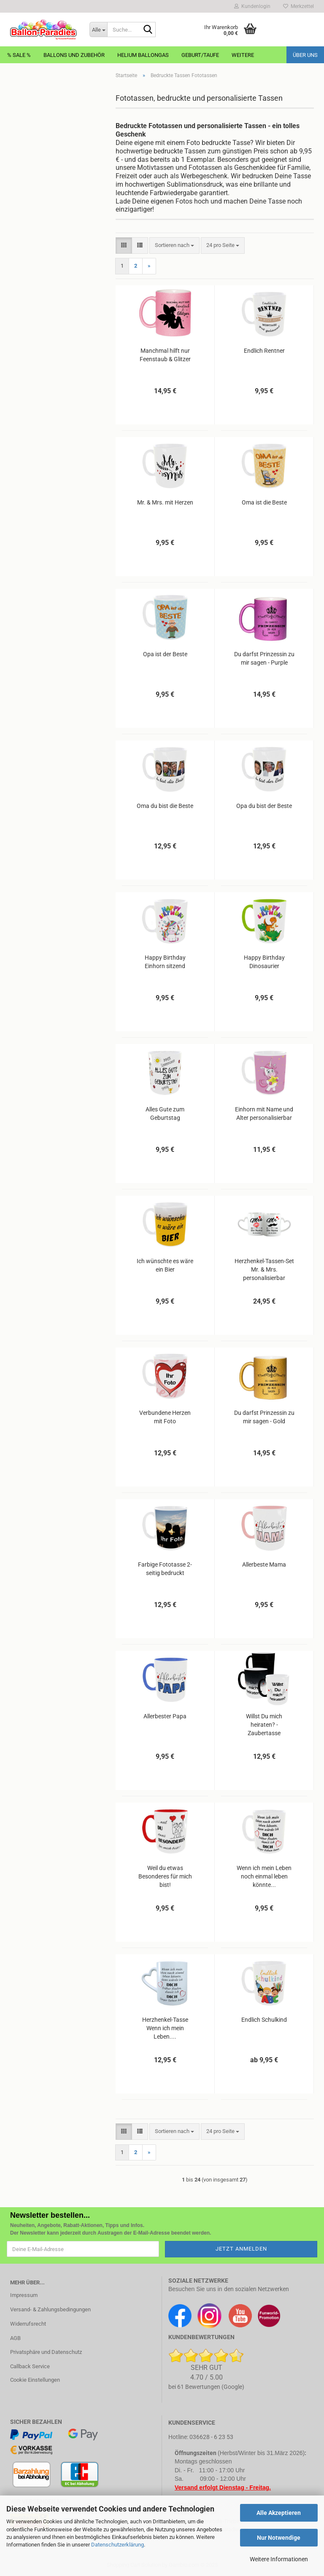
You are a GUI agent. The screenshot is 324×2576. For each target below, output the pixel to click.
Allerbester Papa (164, 1716)
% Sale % (19, 55)
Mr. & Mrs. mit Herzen (165, 502)
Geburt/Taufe (200, 55)
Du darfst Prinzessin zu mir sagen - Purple (264, 658)
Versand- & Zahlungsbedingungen (50, 2309)
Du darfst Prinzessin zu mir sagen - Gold (264, 1417)
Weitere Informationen (279, 2559)
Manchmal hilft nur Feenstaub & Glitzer (165, 354)
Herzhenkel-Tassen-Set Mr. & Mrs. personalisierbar (264, 1269)
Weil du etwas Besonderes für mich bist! (165, 1876)
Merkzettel (298, 6)
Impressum (24, 2295)
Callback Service (30, 2366)
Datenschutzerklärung (117, 2544)
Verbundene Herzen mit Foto (165, 1417)
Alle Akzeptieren (278, 2512)
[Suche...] (98, 29)
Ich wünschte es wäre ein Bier (165, 1265)
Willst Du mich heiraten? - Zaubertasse (264, 1724)
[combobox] (174, 245)
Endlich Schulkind (264, 2019)
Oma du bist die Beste (165, 805)
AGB (15, 2338)
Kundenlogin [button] (252, 6)
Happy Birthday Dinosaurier (264, 961)
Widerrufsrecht (28, 2324)
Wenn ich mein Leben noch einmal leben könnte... (264, 1876)
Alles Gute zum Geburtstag (165, 1113)
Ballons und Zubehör (74, 55)
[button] (124, 245)
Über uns (305, 55)
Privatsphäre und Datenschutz (46, 2352)
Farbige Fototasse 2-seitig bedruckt (165, 1568)
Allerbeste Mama (264, 1564)
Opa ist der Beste (165, 654)
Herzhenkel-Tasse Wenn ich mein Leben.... (165, 2028)
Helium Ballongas (143, 55)
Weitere (243, 55)
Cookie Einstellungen (35, 2380)
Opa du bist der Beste (264, 805)
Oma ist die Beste (264, 502)
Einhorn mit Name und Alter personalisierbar (264, 1113)
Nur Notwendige (278, 2537)
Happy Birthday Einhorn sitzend (165, 961)
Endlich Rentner (264, 350)
